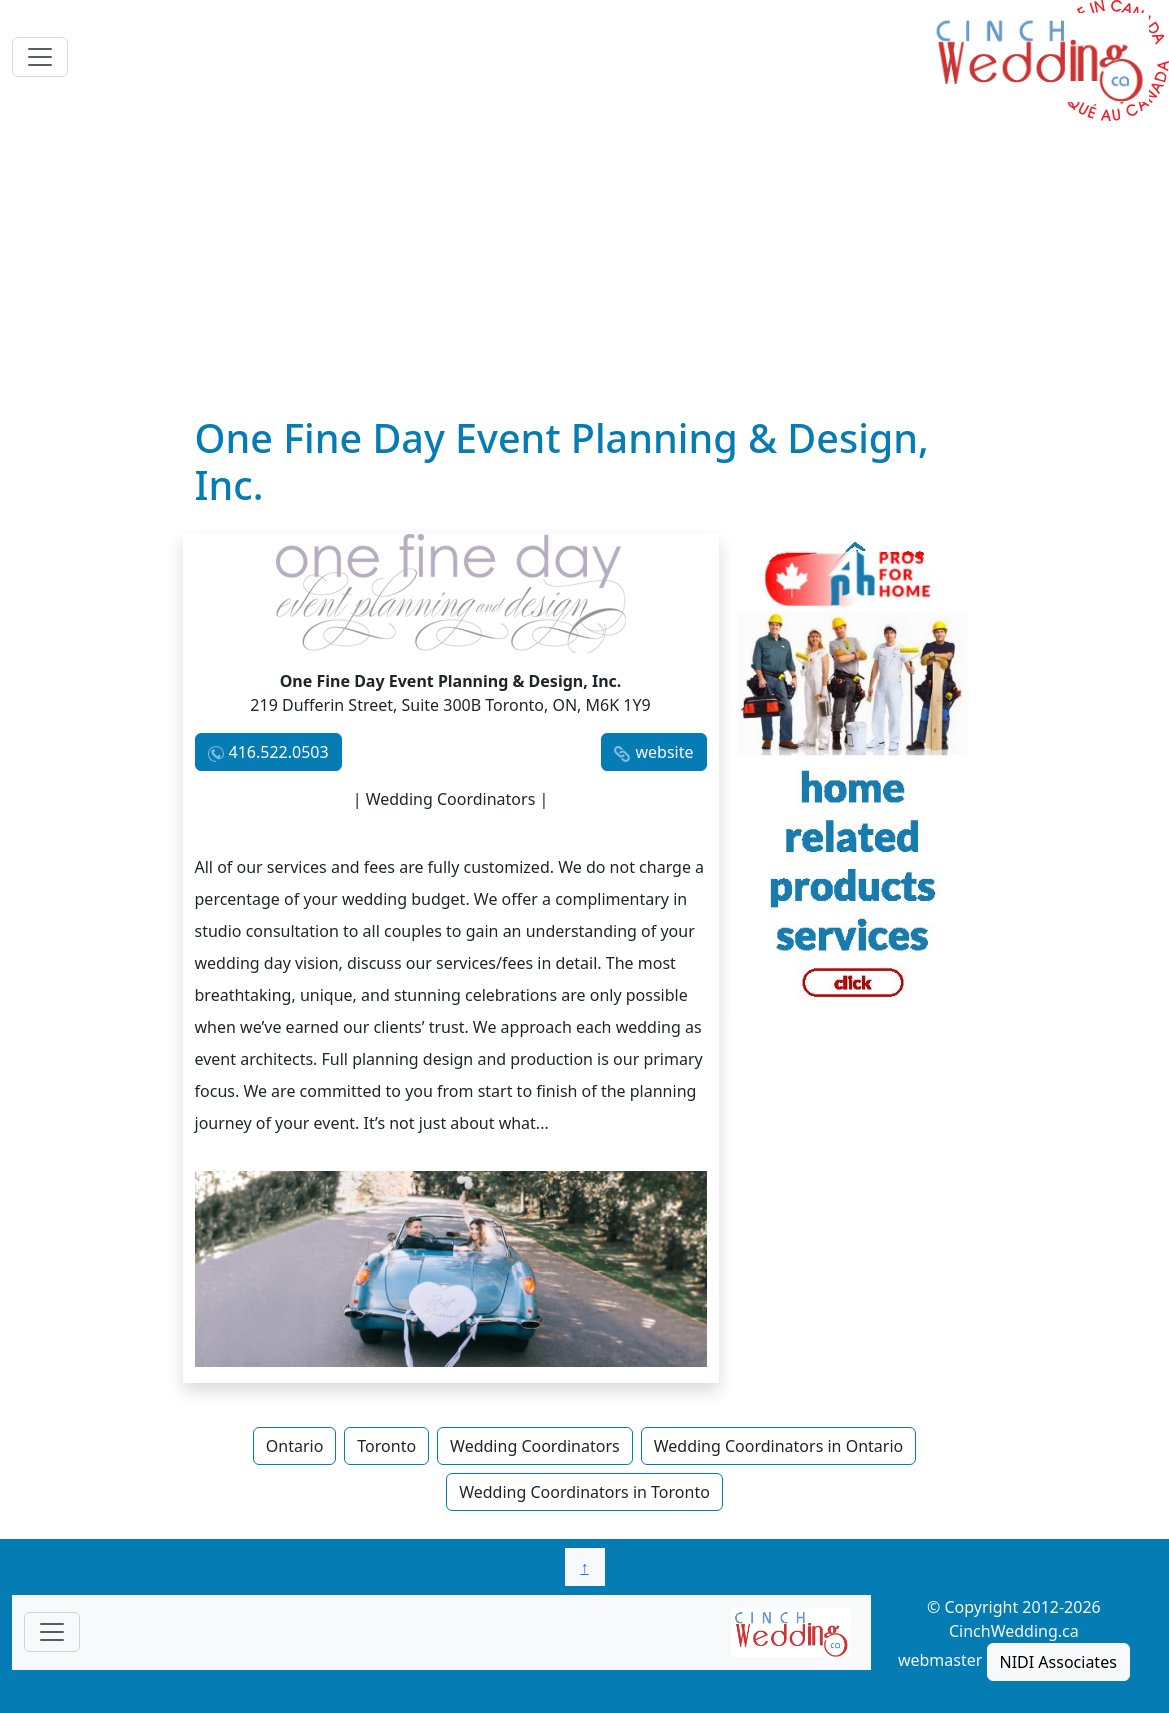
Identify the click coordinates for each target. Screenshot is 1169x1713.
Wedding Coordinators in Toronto (584, 1492)
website (664, 752)
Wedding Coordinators (535, 1446)
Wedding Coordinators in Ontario (779, 1446)
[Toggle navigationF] (52, 1632)
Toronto (386, 1446)
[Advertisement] (584, 265)
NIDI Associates (1058, 1662)
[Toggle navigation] (40, 57)
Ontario (295, 1446)
